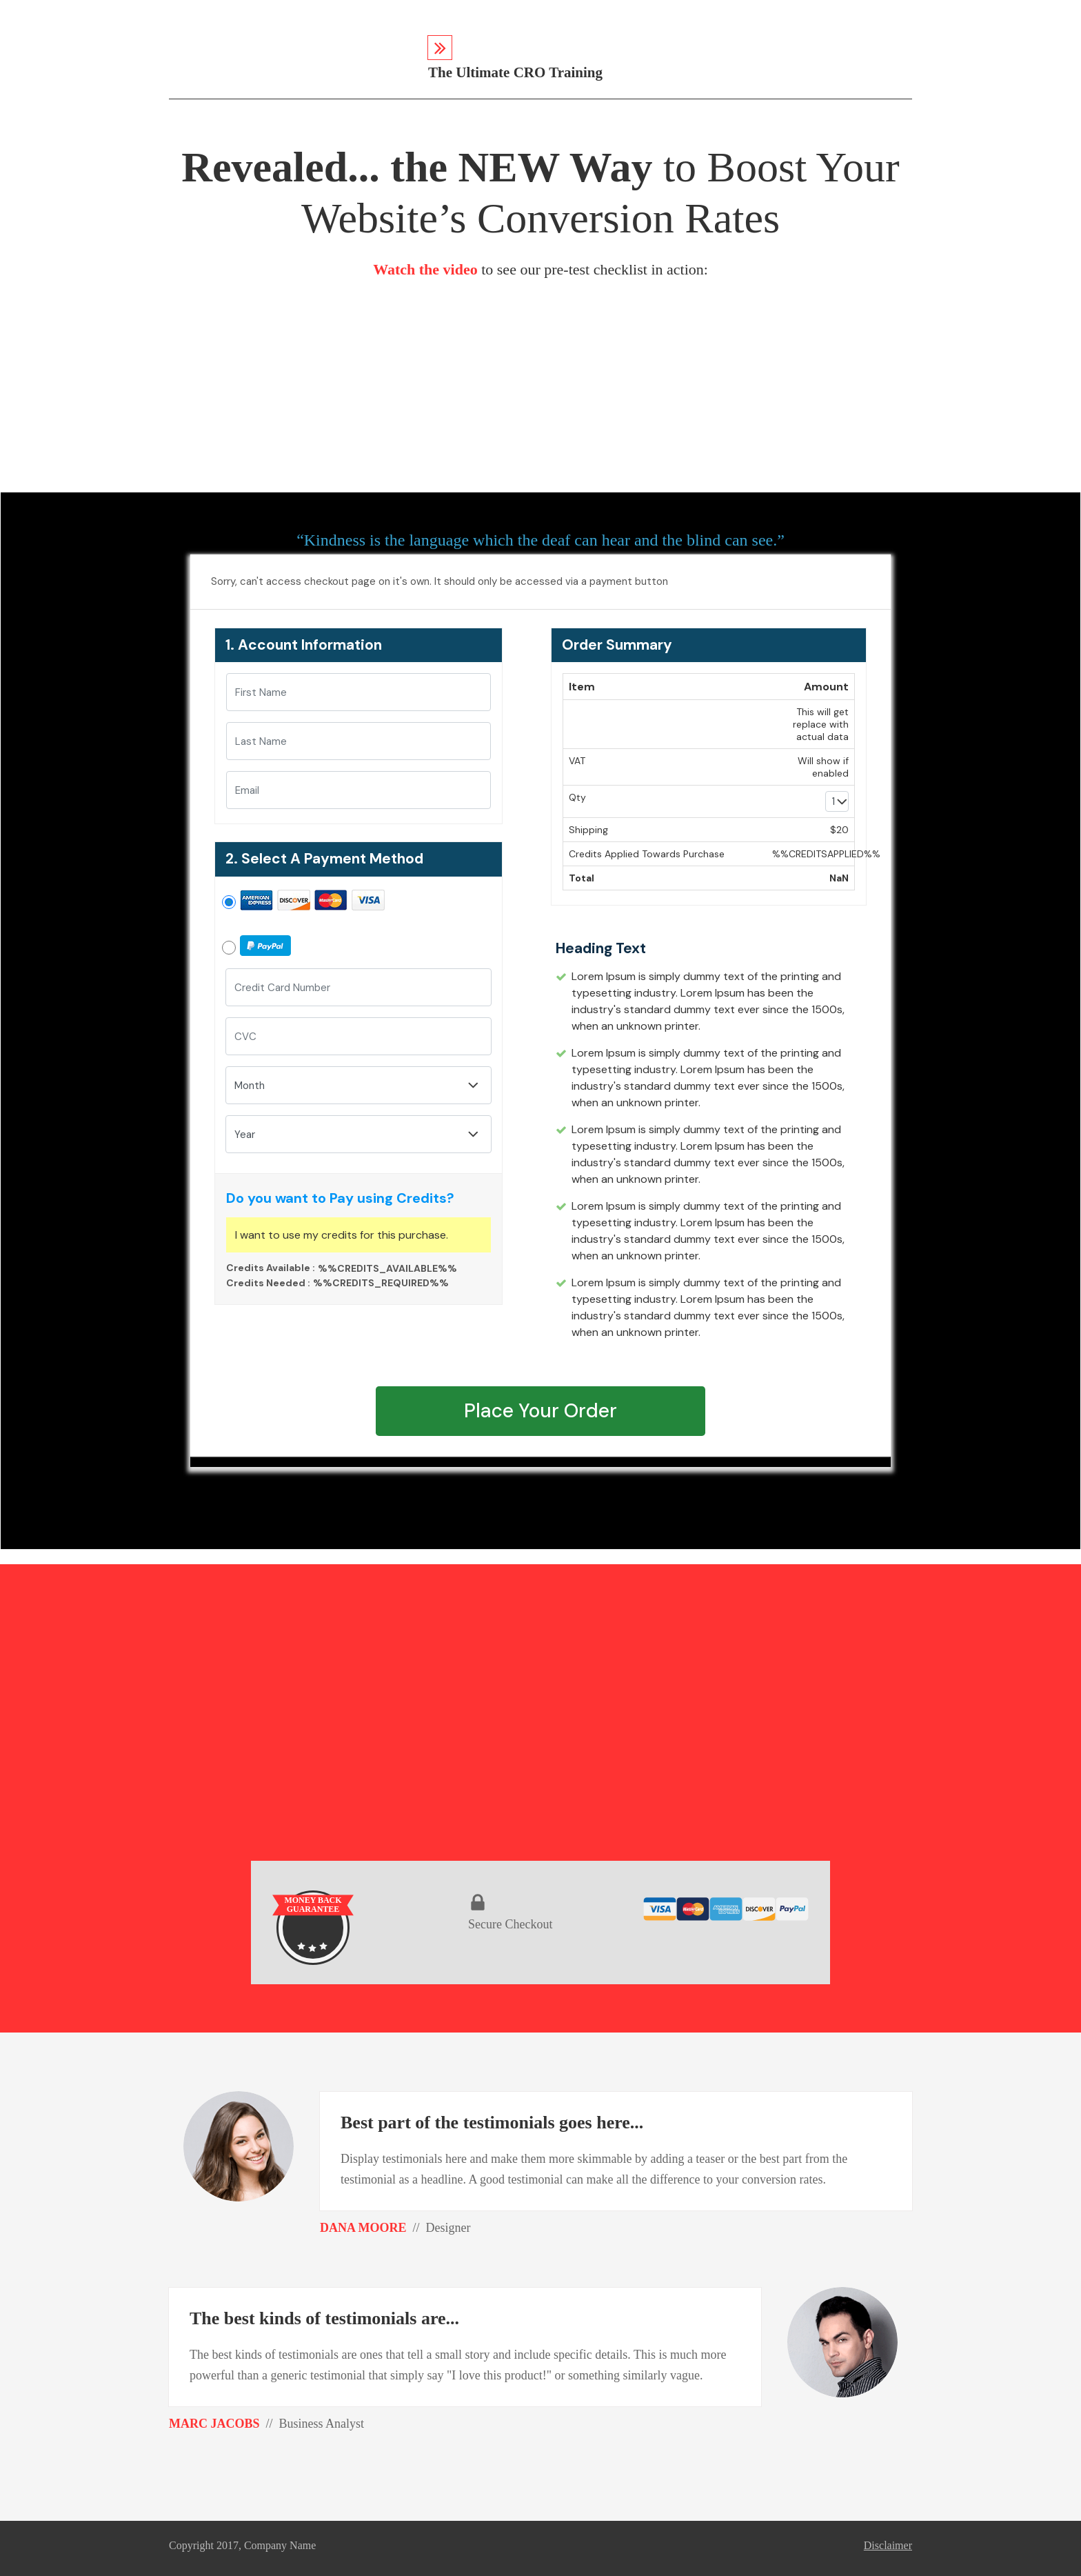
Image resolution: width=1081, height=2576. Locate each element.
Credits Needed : (268, 1283)
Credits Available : (270, 1267)
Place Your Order (540, 1411)
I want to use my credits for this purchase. (341, 1235)
